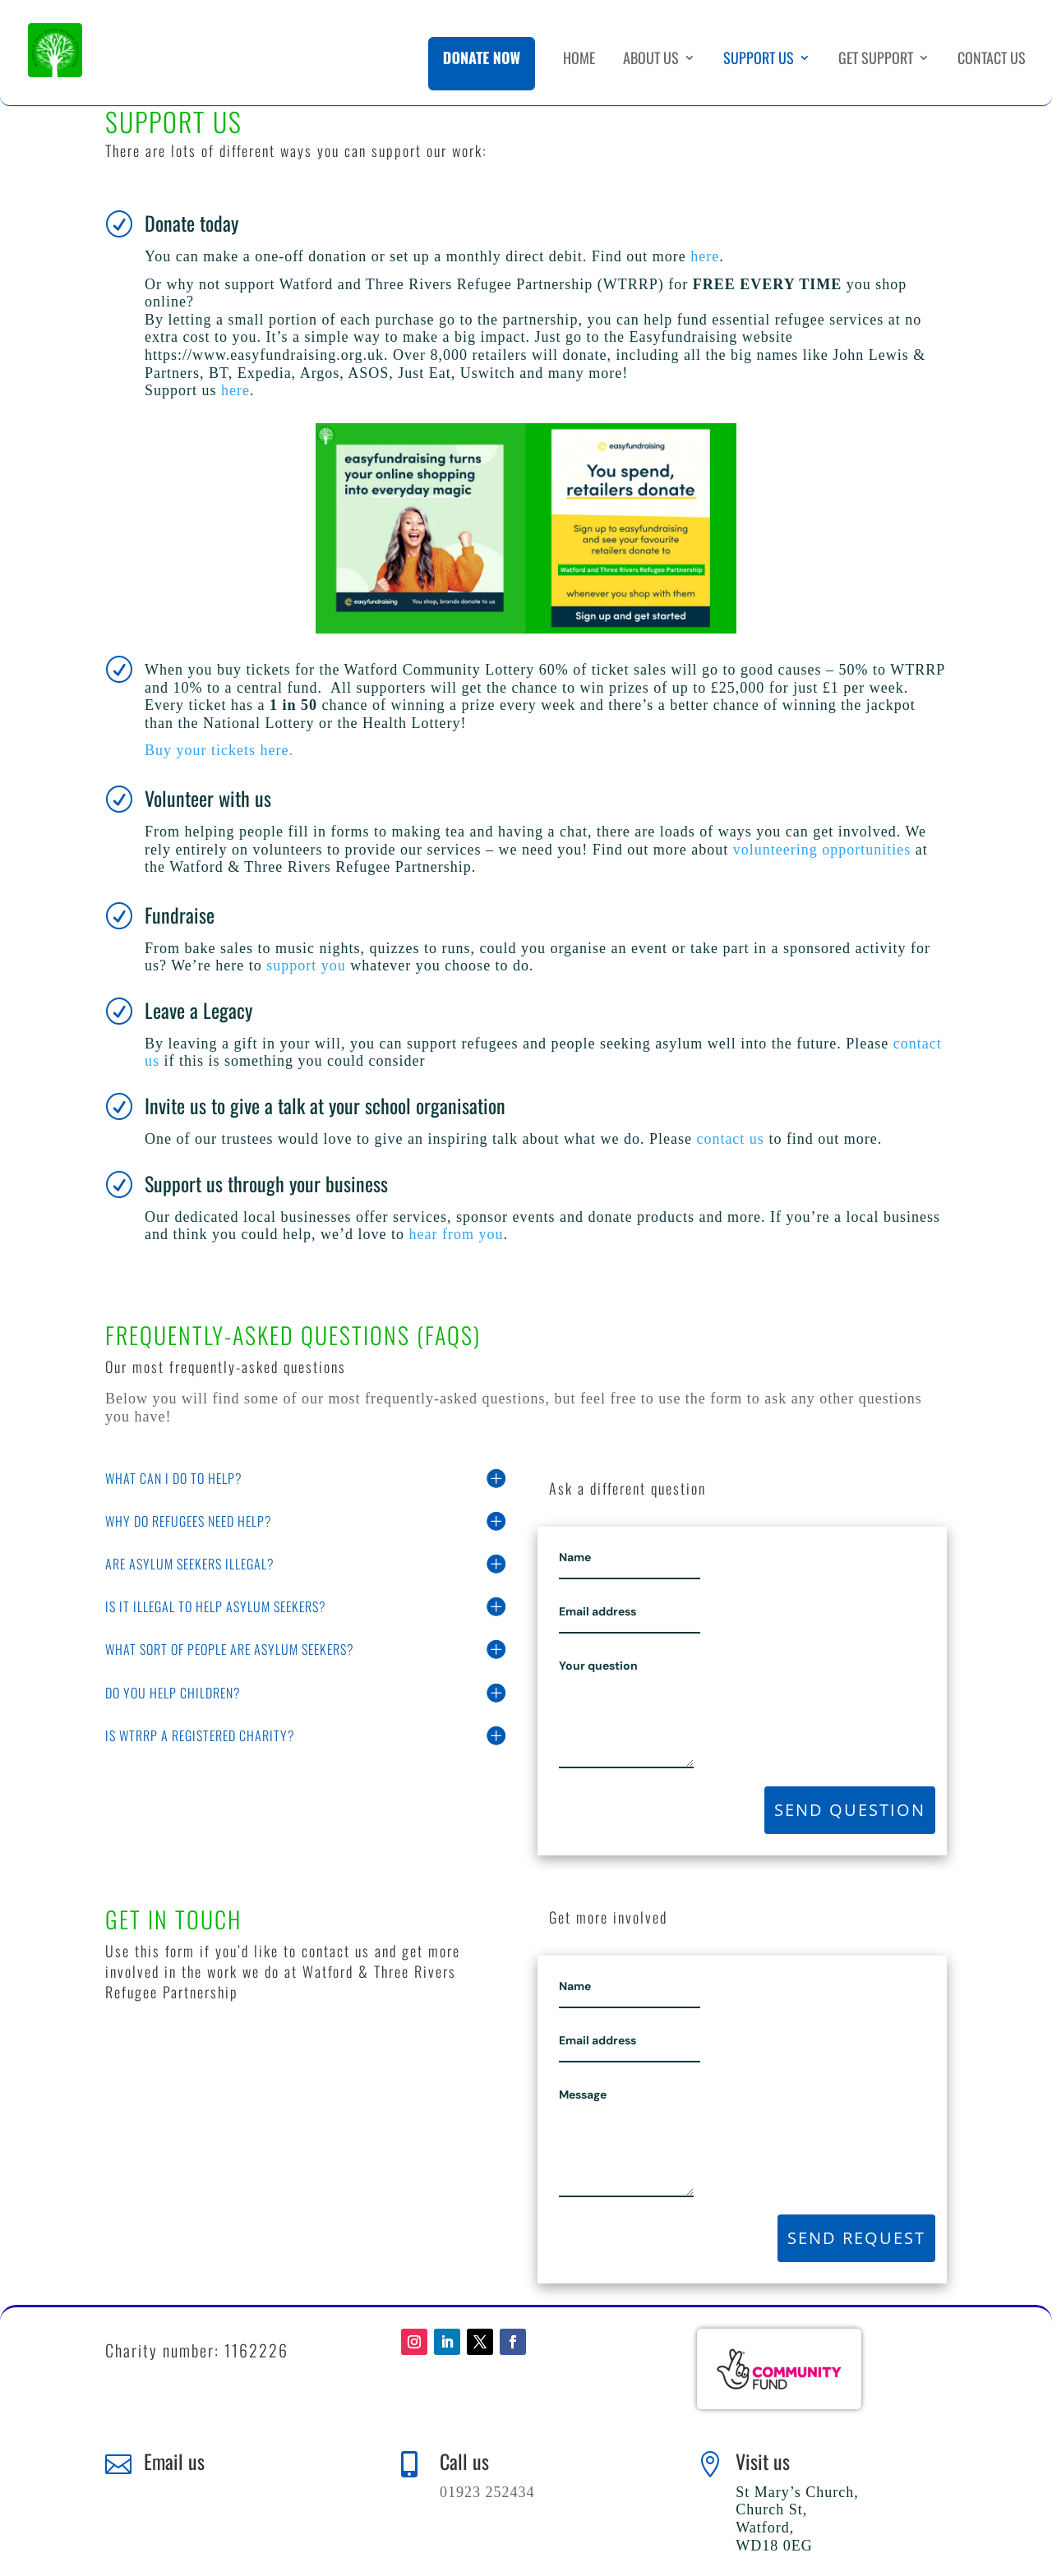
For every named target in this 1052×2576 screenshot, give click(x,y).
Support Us (758, 60)
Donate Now (481, 57)
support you (306, 965)
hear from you (455, 1234)
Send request (856, 2238)
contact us (730, 1139)
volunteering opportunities (822, 849)
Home (579, 60)
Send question (849, 1810)
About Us (651, 60)
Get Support (875, 60)
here (704, 256)
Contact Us (991, 60)
